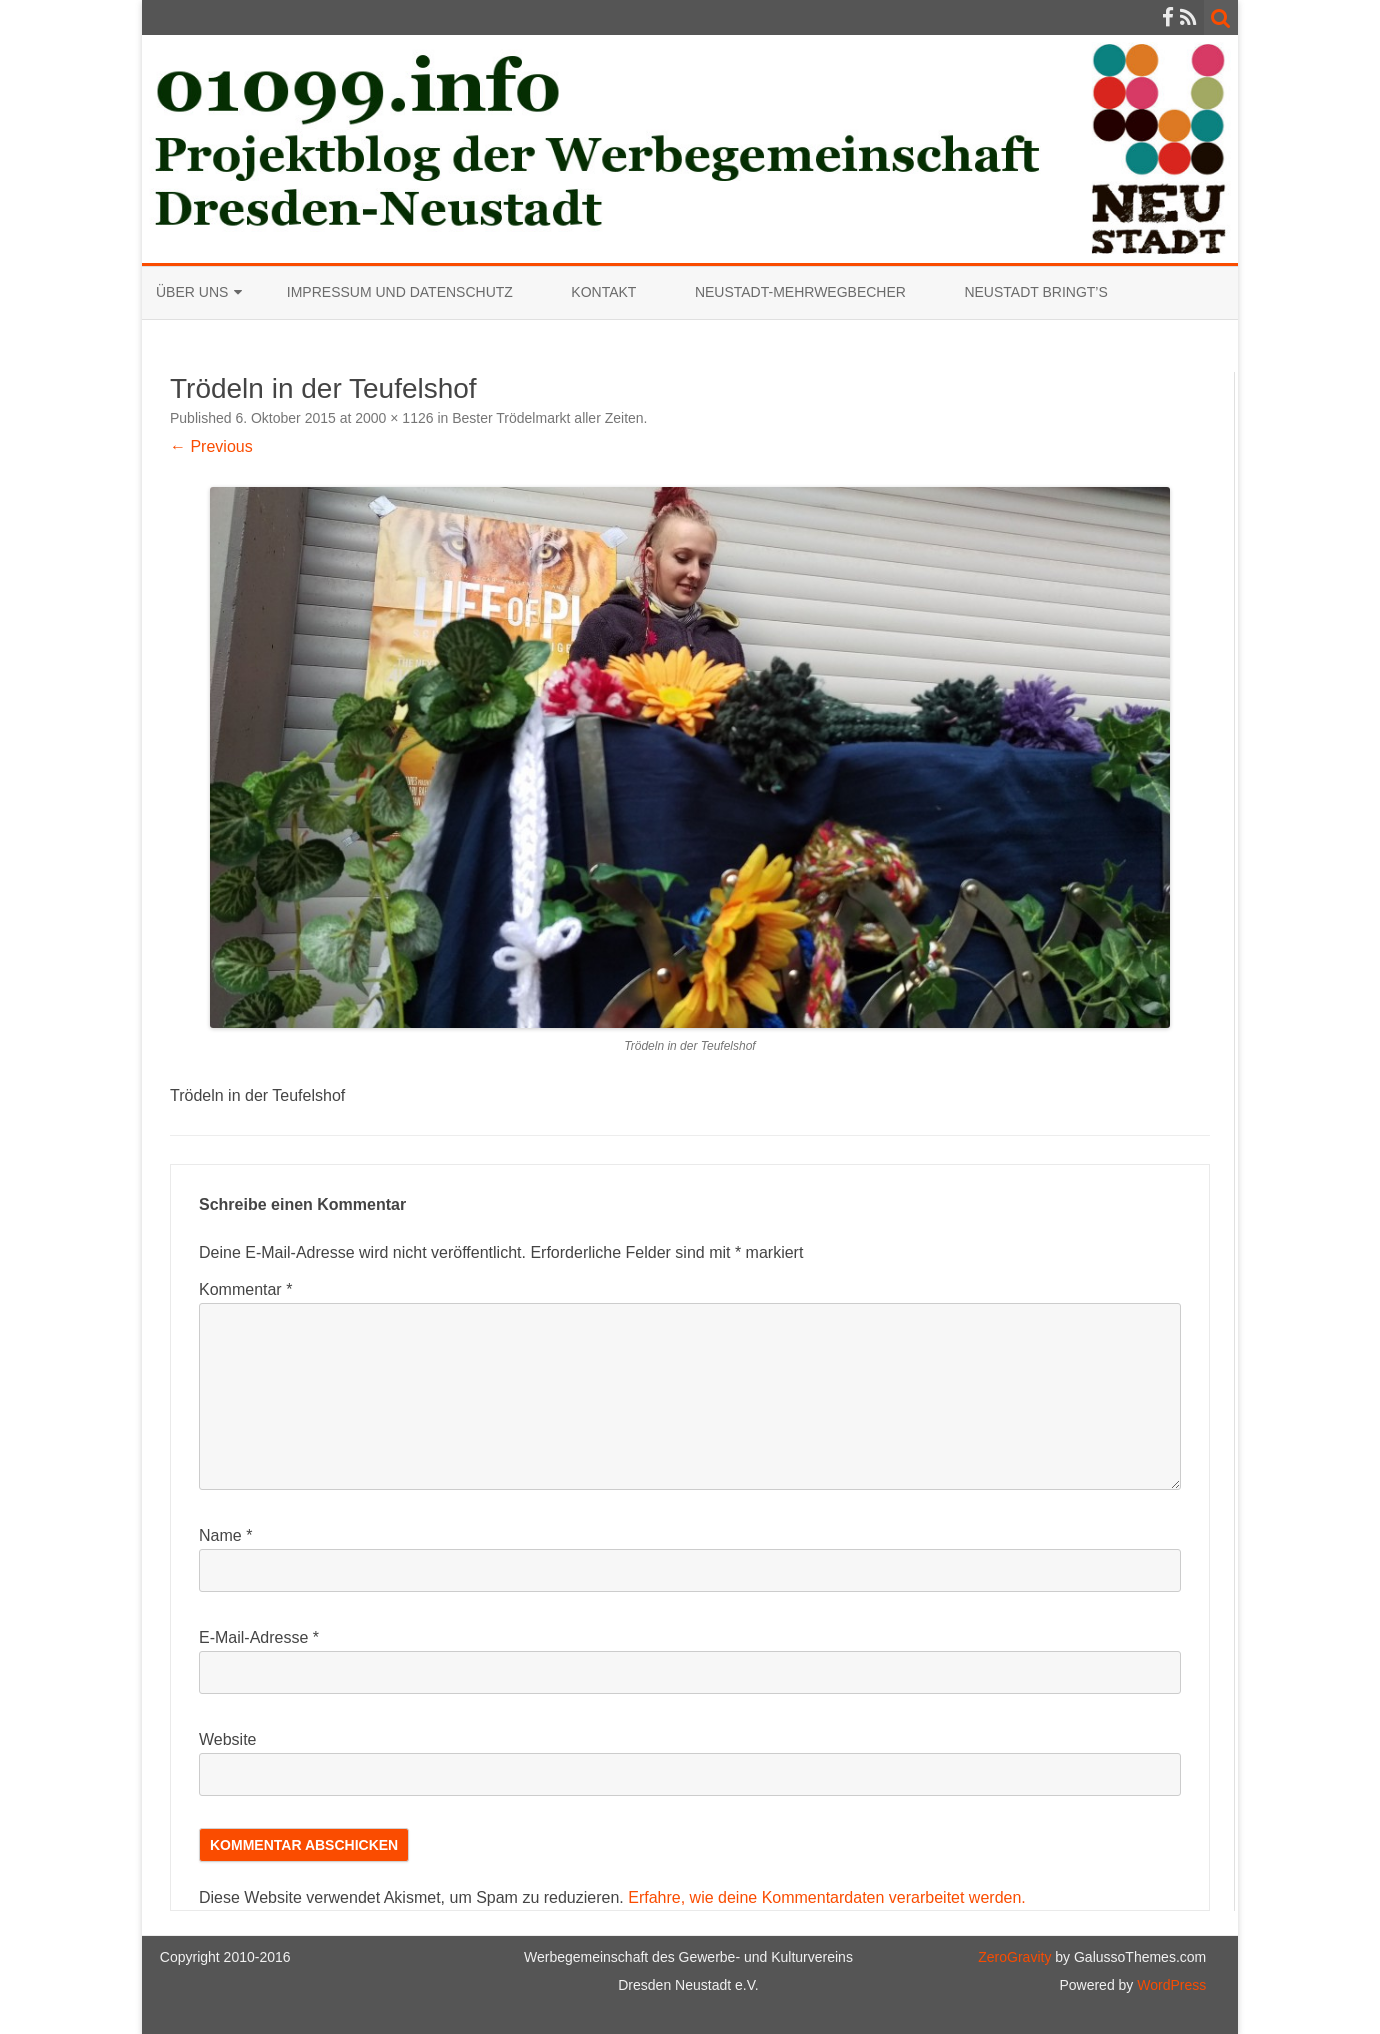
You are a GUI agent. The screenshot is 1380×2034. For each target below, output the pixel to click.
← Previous (211, 446)
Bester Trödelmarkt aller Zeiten (547, 418)
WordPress (1169, 1985)
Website (228, 1739)
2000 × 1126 (394, 418)
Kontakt (603, 292)
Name (225, 1535)
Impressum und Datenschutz (400, 292)
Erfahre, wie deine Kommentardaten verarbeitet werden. (827, 1897)
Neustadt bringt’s (1035, 292)
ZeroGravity (1014, 1957)
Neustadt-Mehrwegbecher (800, 292)
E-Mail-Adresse (259, 1637)
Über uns (192, 292)
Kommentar (245, 1289)
